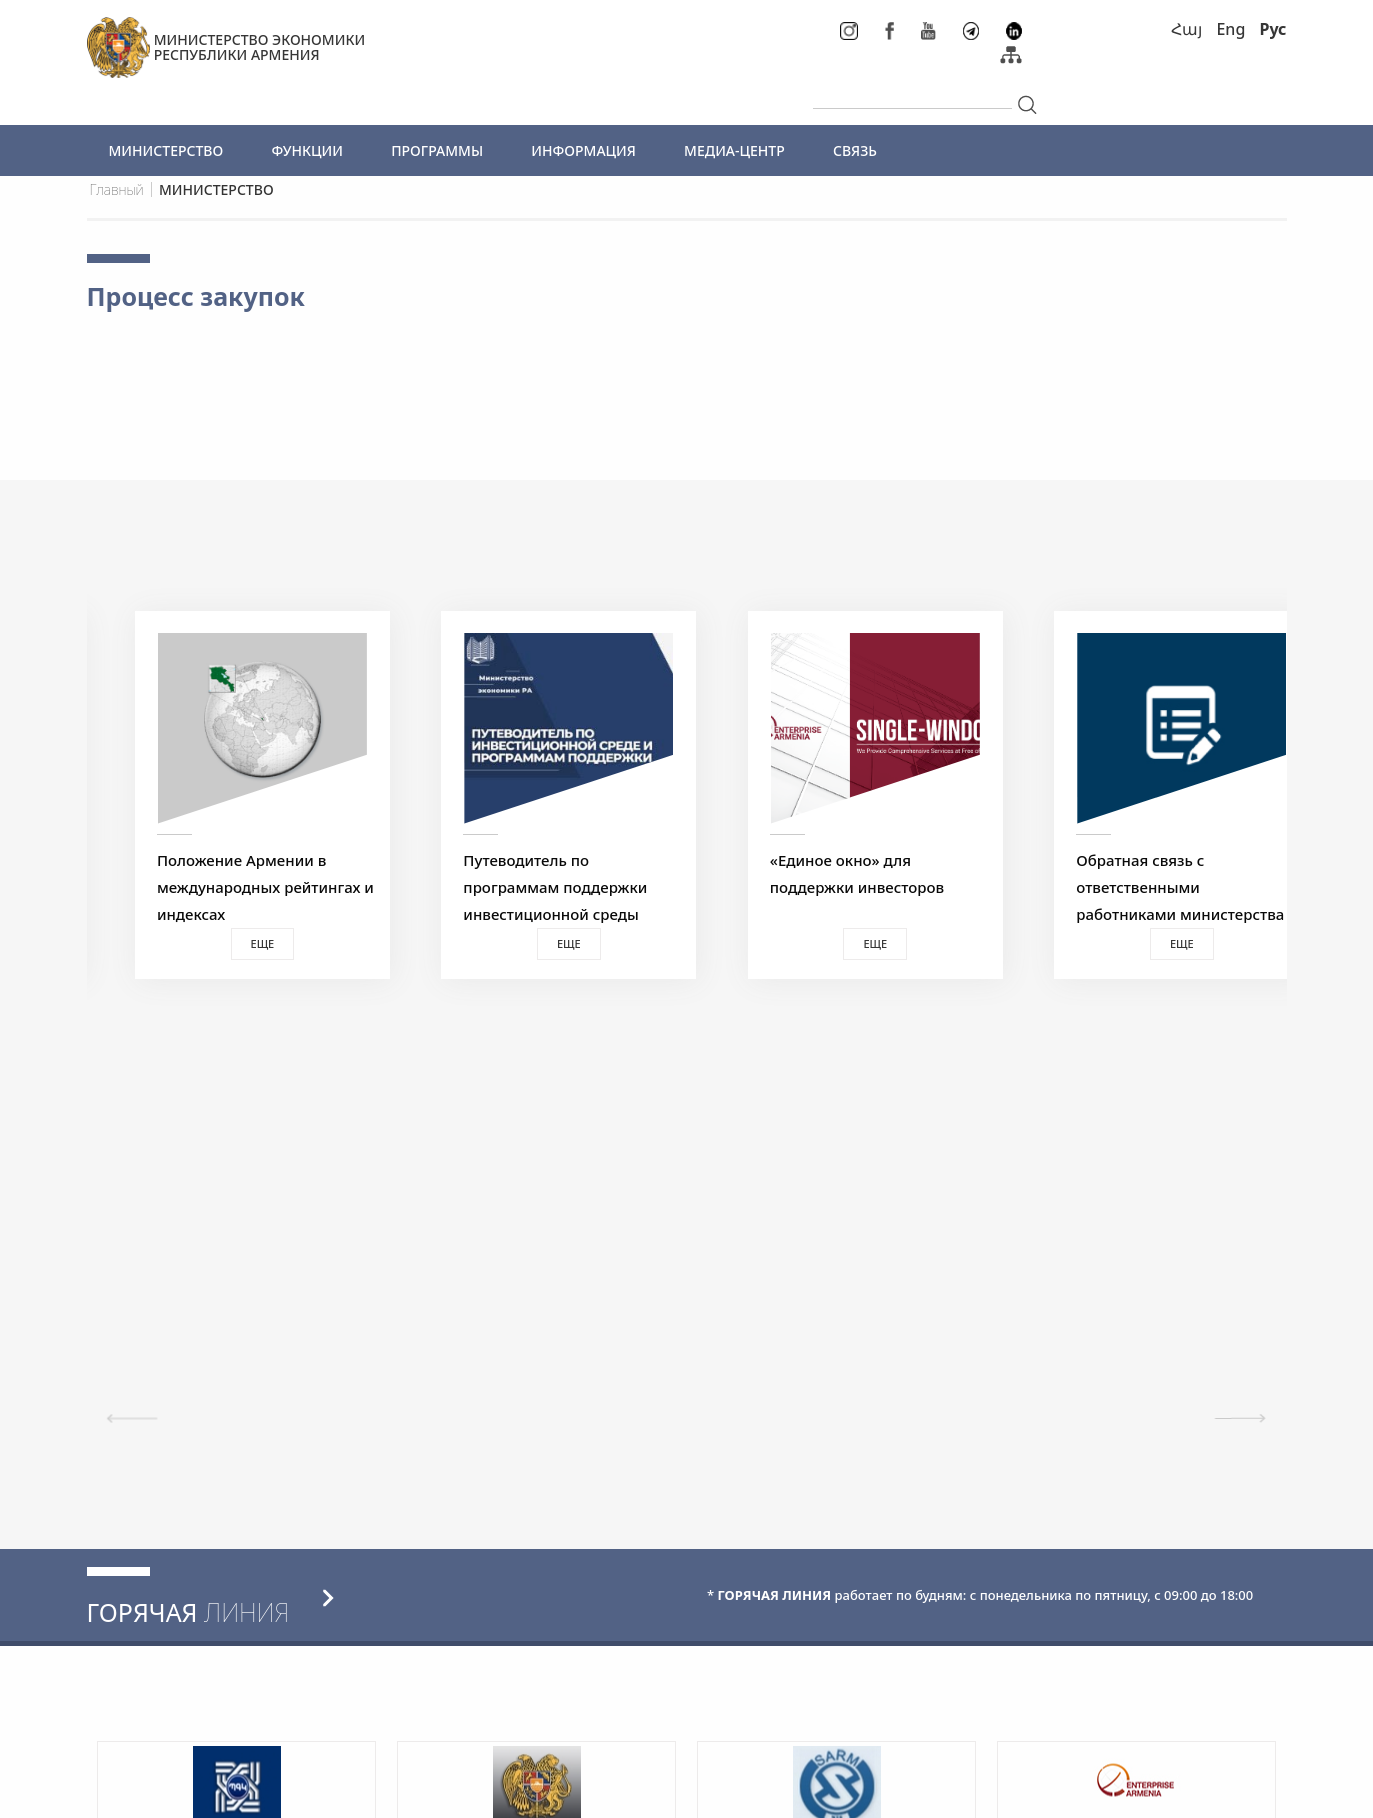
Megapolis (1249, 1792)
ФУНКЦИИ (307, 150)
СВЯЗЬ (855, 150)
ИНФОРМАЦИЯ (583, 150)
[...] (912, 92)
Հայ (1186, 29)
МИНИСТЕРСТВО (166, 150)
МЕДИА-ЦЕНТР (734, 150)
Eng (1230, 29)
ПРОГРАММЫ (437, 150)
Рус (1272, 29)
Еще (237, 943)
